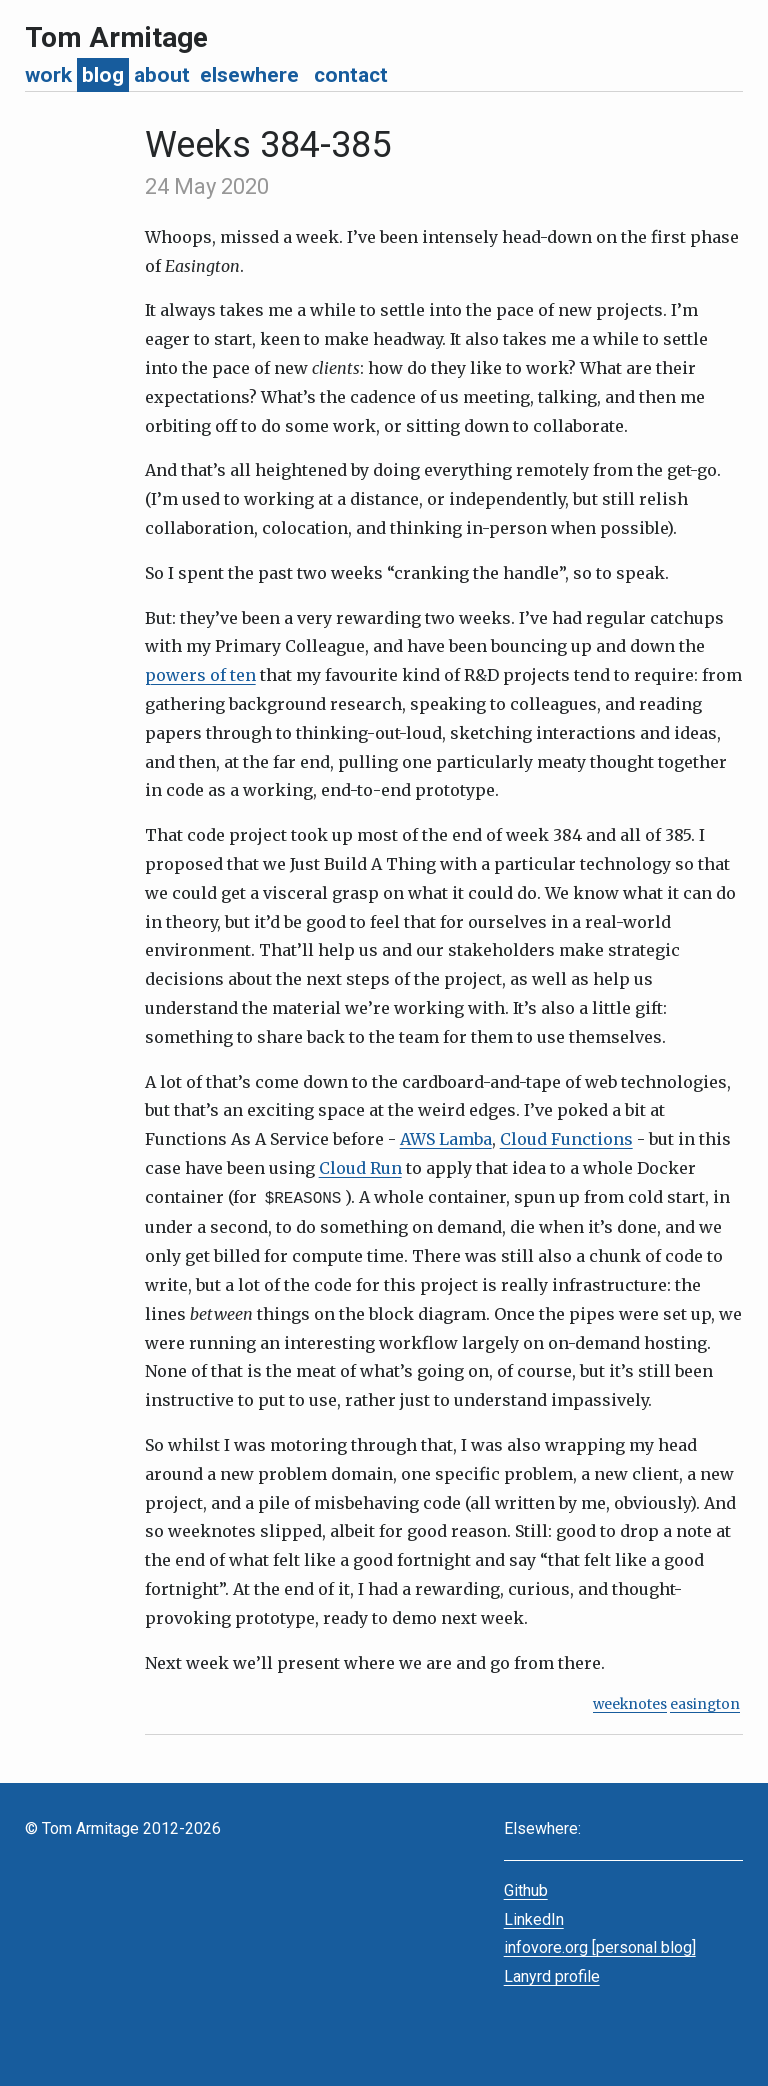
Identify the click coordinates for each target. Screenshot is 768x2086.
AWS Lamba (446, 1139)
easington (705, 1702)
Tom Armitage (116, 37)
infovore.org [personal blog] (600, 1945)
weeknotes (630, 1702)
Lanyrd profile (552, 1974)
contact (351, 75)
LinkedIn (534, 1917)
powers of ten (200, 675)
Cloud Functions (566, 1139)
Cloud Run (360, 1168)
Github (526, 1888)
